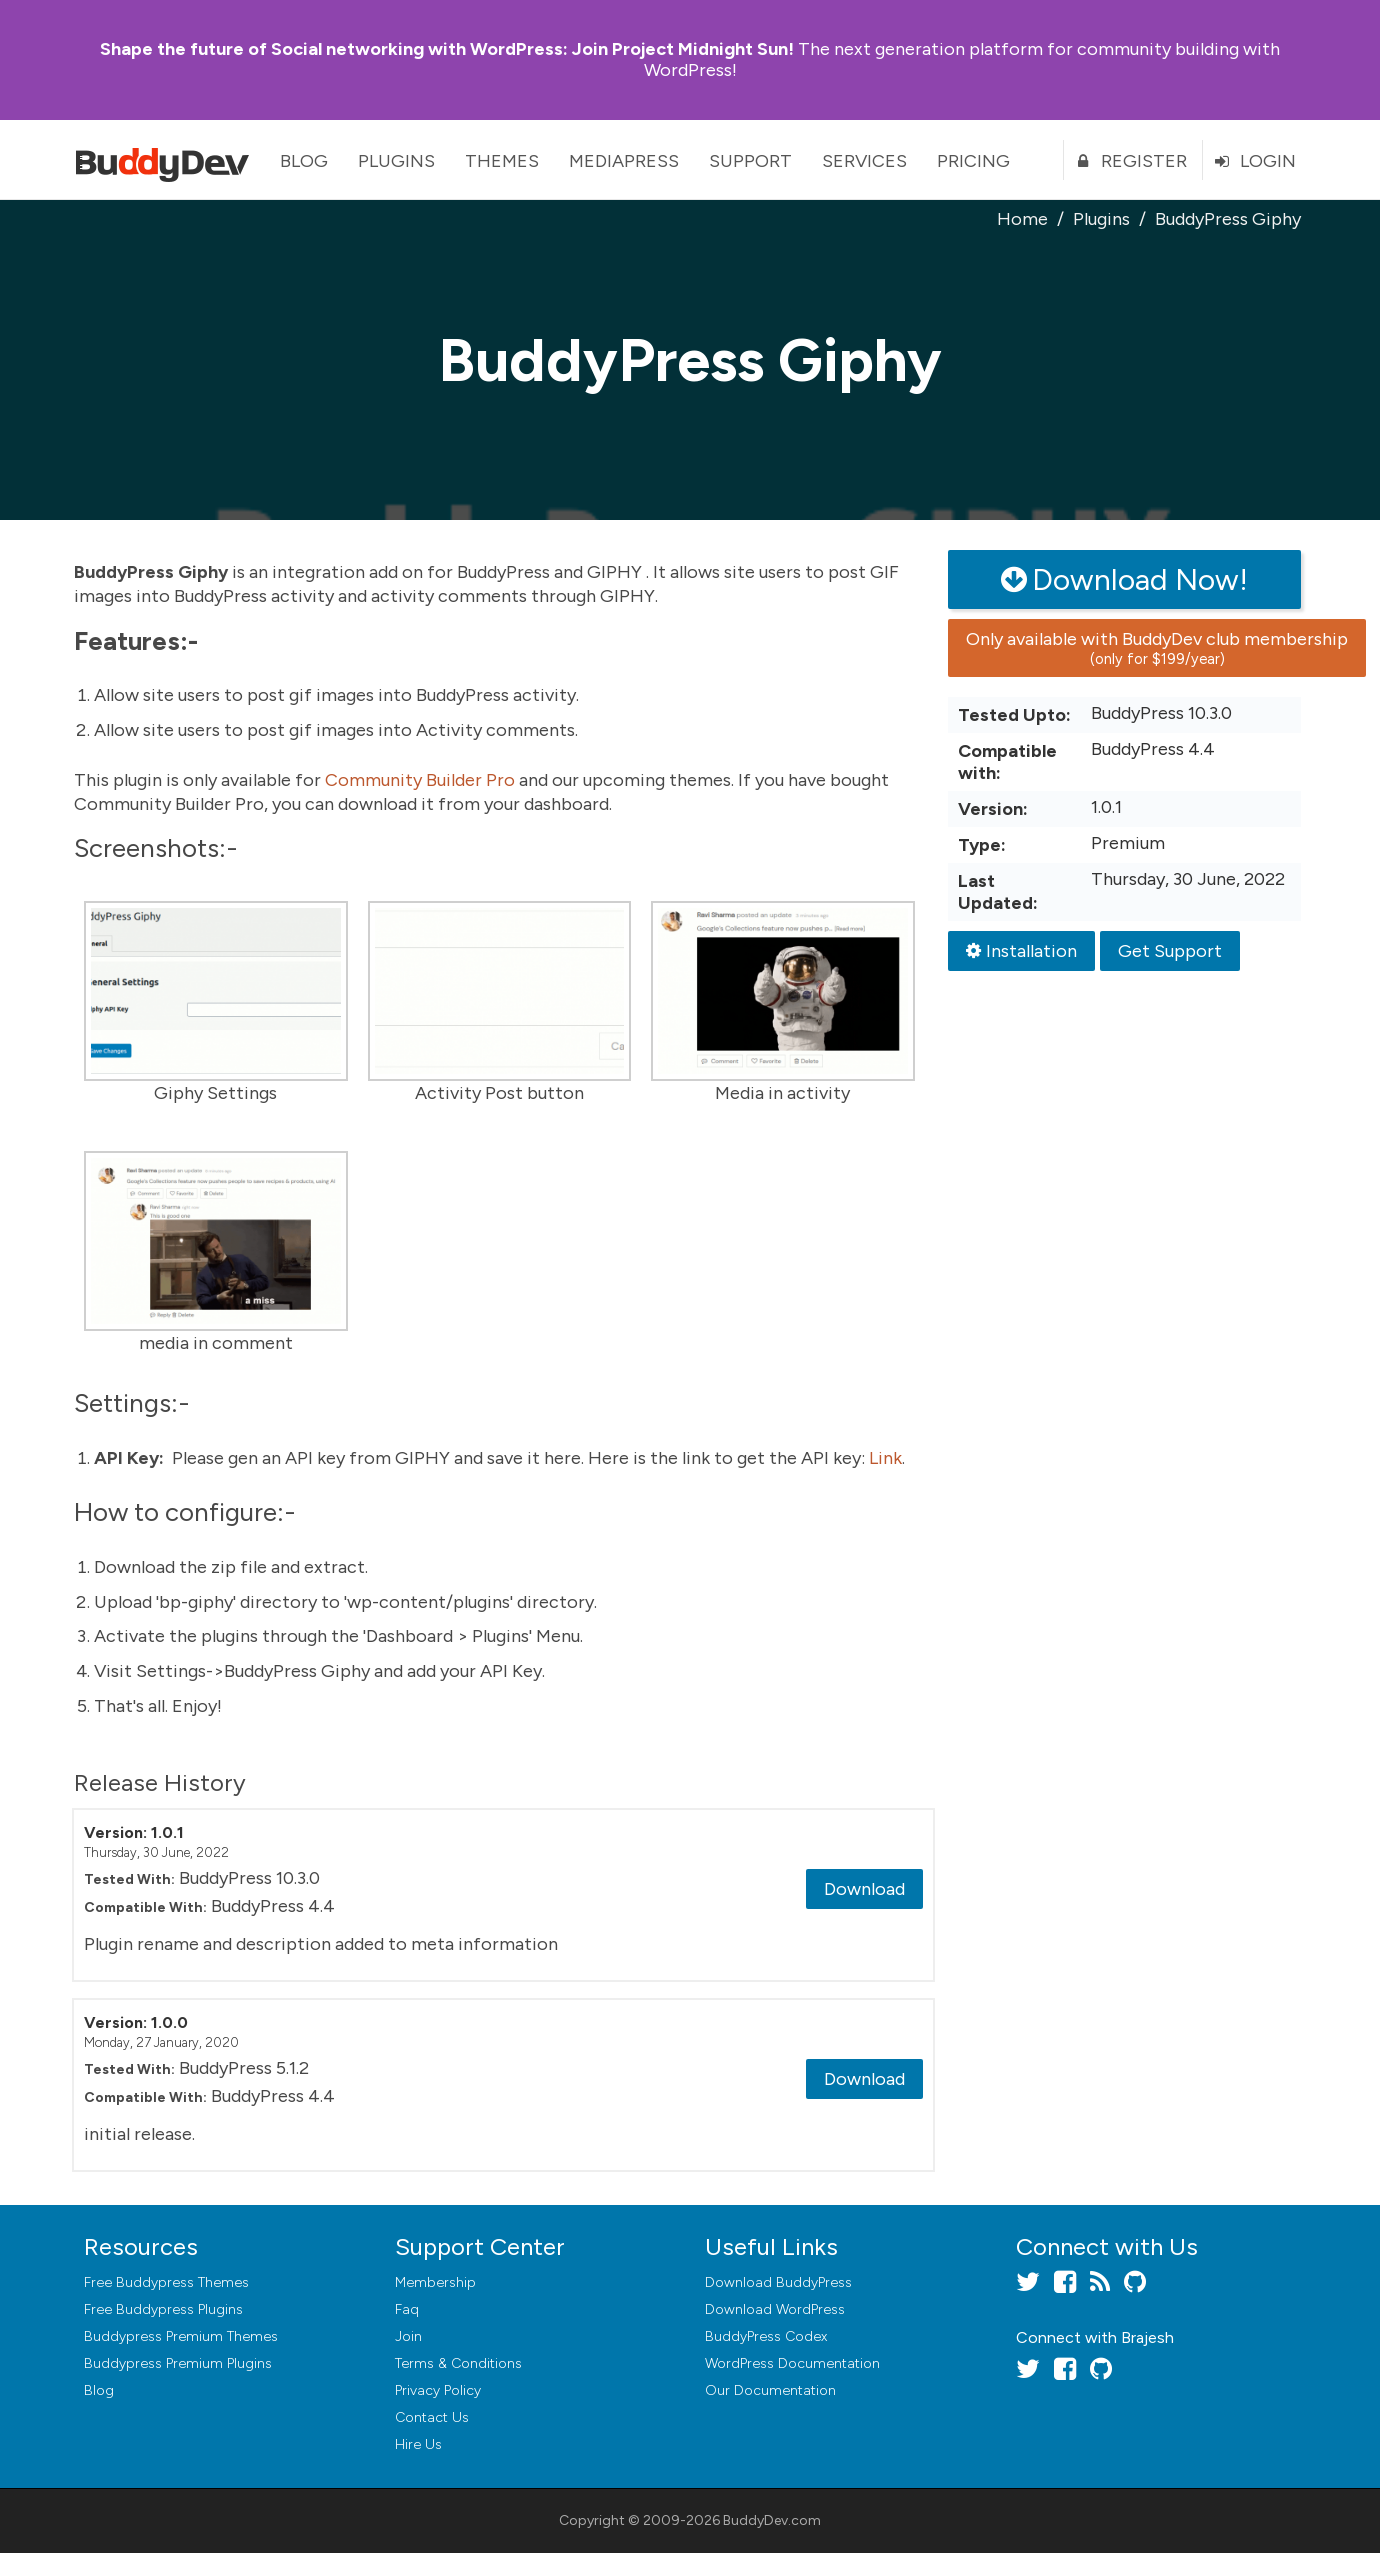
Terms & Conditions (458, 2363)
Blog (304, 161)
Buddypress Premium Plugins (178, 2363)
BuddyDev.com (772, 2520)
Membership (435, 2282)
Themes (502, 161)
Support (750, 161)
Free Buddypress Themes (166, 2282)
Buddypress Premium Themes (181, 2336)
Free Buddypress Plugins (163, 2309)
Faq (407, 2309)
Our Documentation (770, 2390)
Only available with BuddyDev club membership (1157, 648)
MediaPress (624, 161)
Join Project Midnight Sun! (447, 49)
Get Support (1170, 951)
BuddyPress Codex (766, 2336)
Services (864, 161)
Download (864, 1889)
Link (885, 1458)
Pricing (973, 161)
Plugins (396, 161)
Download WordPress (775, 2309)
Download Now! (1124, 579)
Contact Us (432, 2417)
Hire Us (418, 2444)
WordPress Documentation (792, 2363)
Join (408, 2336)
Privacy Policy (438, 2390)
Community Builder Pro (420, 780)
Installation (1021, 951)
